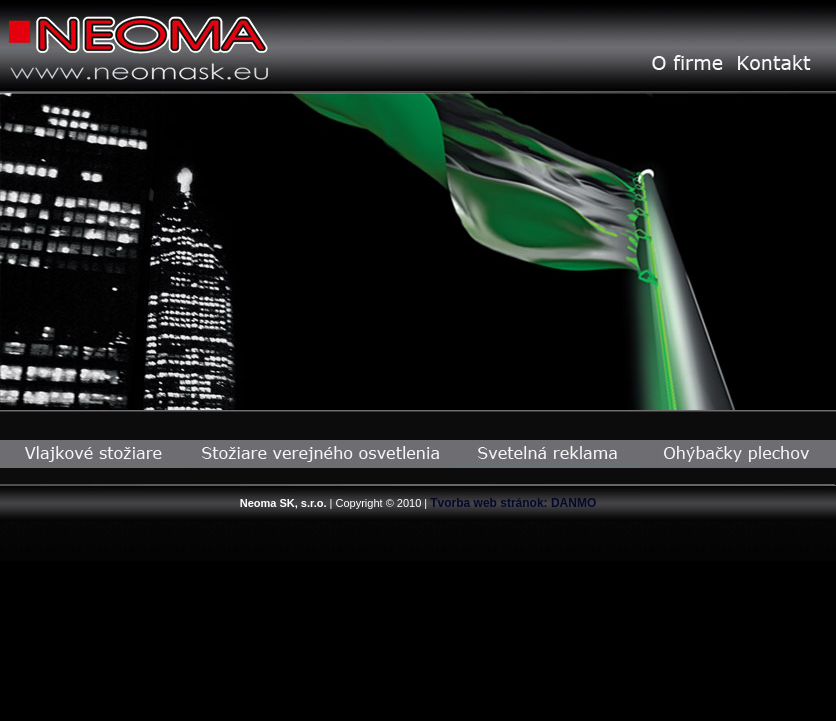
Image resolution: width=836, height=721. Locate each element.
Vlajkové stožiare (93, 454)
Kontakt (773, 63)
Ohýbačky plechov (738, 454)
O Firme (687, 63)
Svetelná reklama (548, 454)
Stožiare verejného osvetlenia (321, 454)
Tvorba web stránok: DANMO (513, 503)
